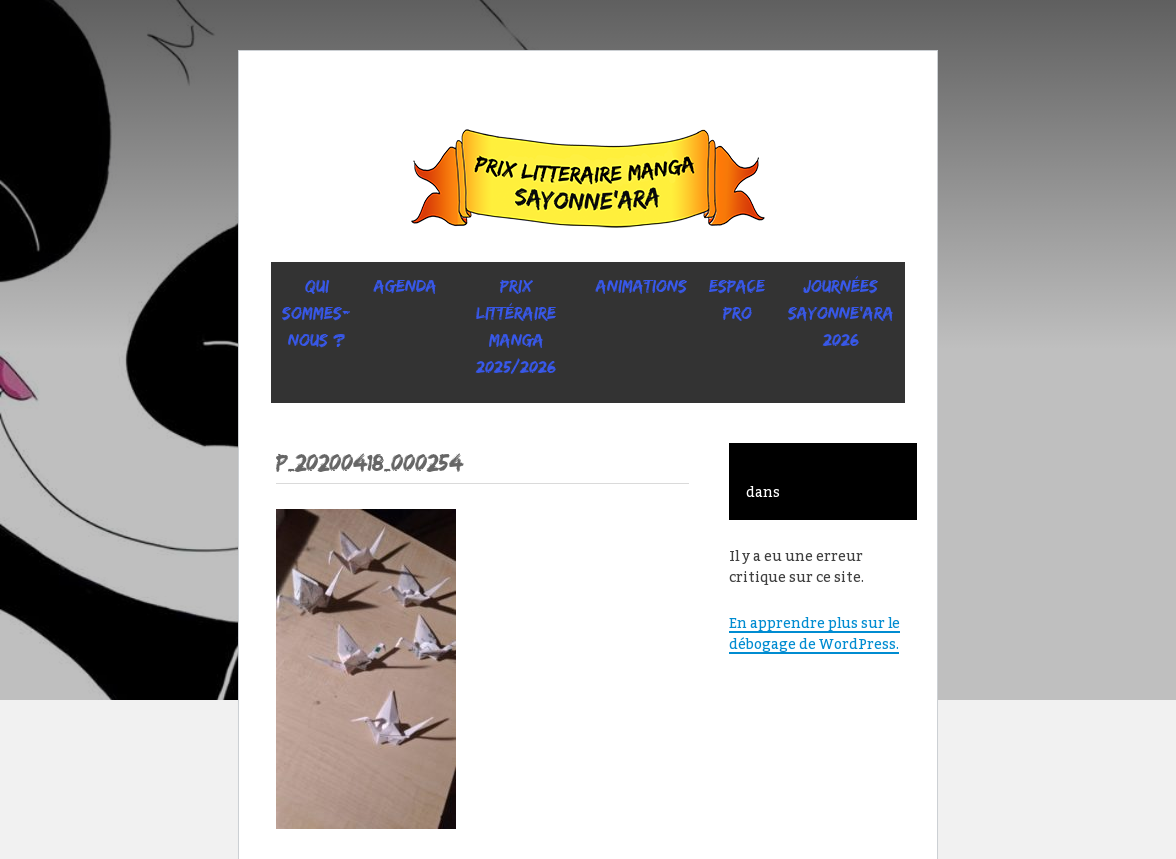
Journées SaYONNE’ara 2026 (841, 313)
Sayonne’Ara (588, 183)
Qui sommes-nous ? (316, 313)
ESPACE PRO (737, 299)
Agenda (405, 286)
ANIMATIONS (641, 286)
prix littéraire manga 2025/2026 (516, 326)
